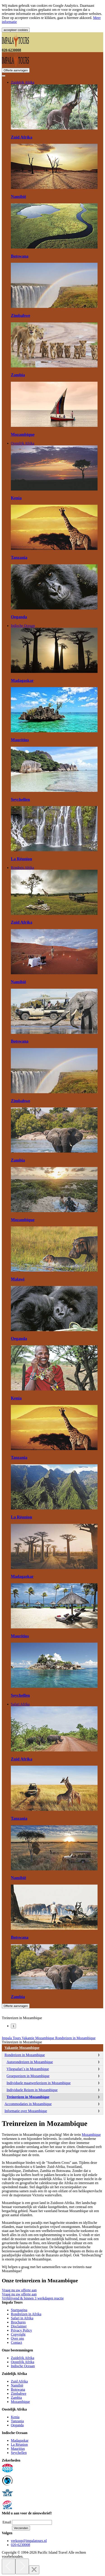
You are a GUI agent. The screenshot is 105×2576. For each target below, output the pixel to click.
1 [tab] (13, 2026)
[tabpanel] (52, 2014)
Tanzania (17, 2421)
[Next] (22, 2566)
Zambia (16, 2397)
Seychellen (19, 2453)
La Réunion (19, 2444)
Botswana (18, 2389)
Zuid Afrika (19, 2381)
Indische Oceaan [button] (23, 626)
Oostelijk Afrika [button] (22, 443)
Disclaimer (19, 2326)
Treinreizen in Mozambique (28, 2097)
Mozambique (91, 2135)
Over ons (17, 2338)
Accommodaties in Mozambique (28, 2104)
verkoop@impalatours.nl (29, 2541)
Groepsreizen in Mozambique (28, 2076)
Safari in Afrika (22, 2318)
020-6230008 (20, 2545)
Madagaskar (19, 2440)
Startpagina (19, 2310)
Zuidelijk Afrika (22, 2358)
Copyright (18, 2334)
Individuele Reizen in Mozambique (32, 2090)
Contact (16, 2342)
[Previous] (8, 2566)
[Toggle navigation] (3, 76)
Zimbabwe (18, 2393)
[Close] (34, 2569)
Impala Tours (12, 2038)
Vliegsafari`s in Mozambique (28, 2069)
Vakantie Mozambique (38, 2038)
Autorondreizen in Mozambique (30, 2062)
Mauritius (18, 2448)
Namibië (17, 2385)
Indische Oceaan (23, 2366)
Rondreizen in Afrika (26, 2314)
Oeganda (17, 2425)
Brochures (18, 2322)
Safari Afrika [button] (20, 1704)
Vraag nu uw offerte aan (19, 2290)
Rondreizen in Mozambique (75, 2038)
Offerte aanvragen (16, 70)
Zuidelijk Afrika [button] (22, 82)
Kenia (15, 2417)
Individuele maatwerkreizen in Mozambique (39, 2083)
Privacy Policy (21, 2330)
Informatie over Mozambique (26, 2111)
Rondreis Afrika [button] (22, 868)
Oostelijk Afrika (22, 2362)
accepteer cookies (16, 30)
